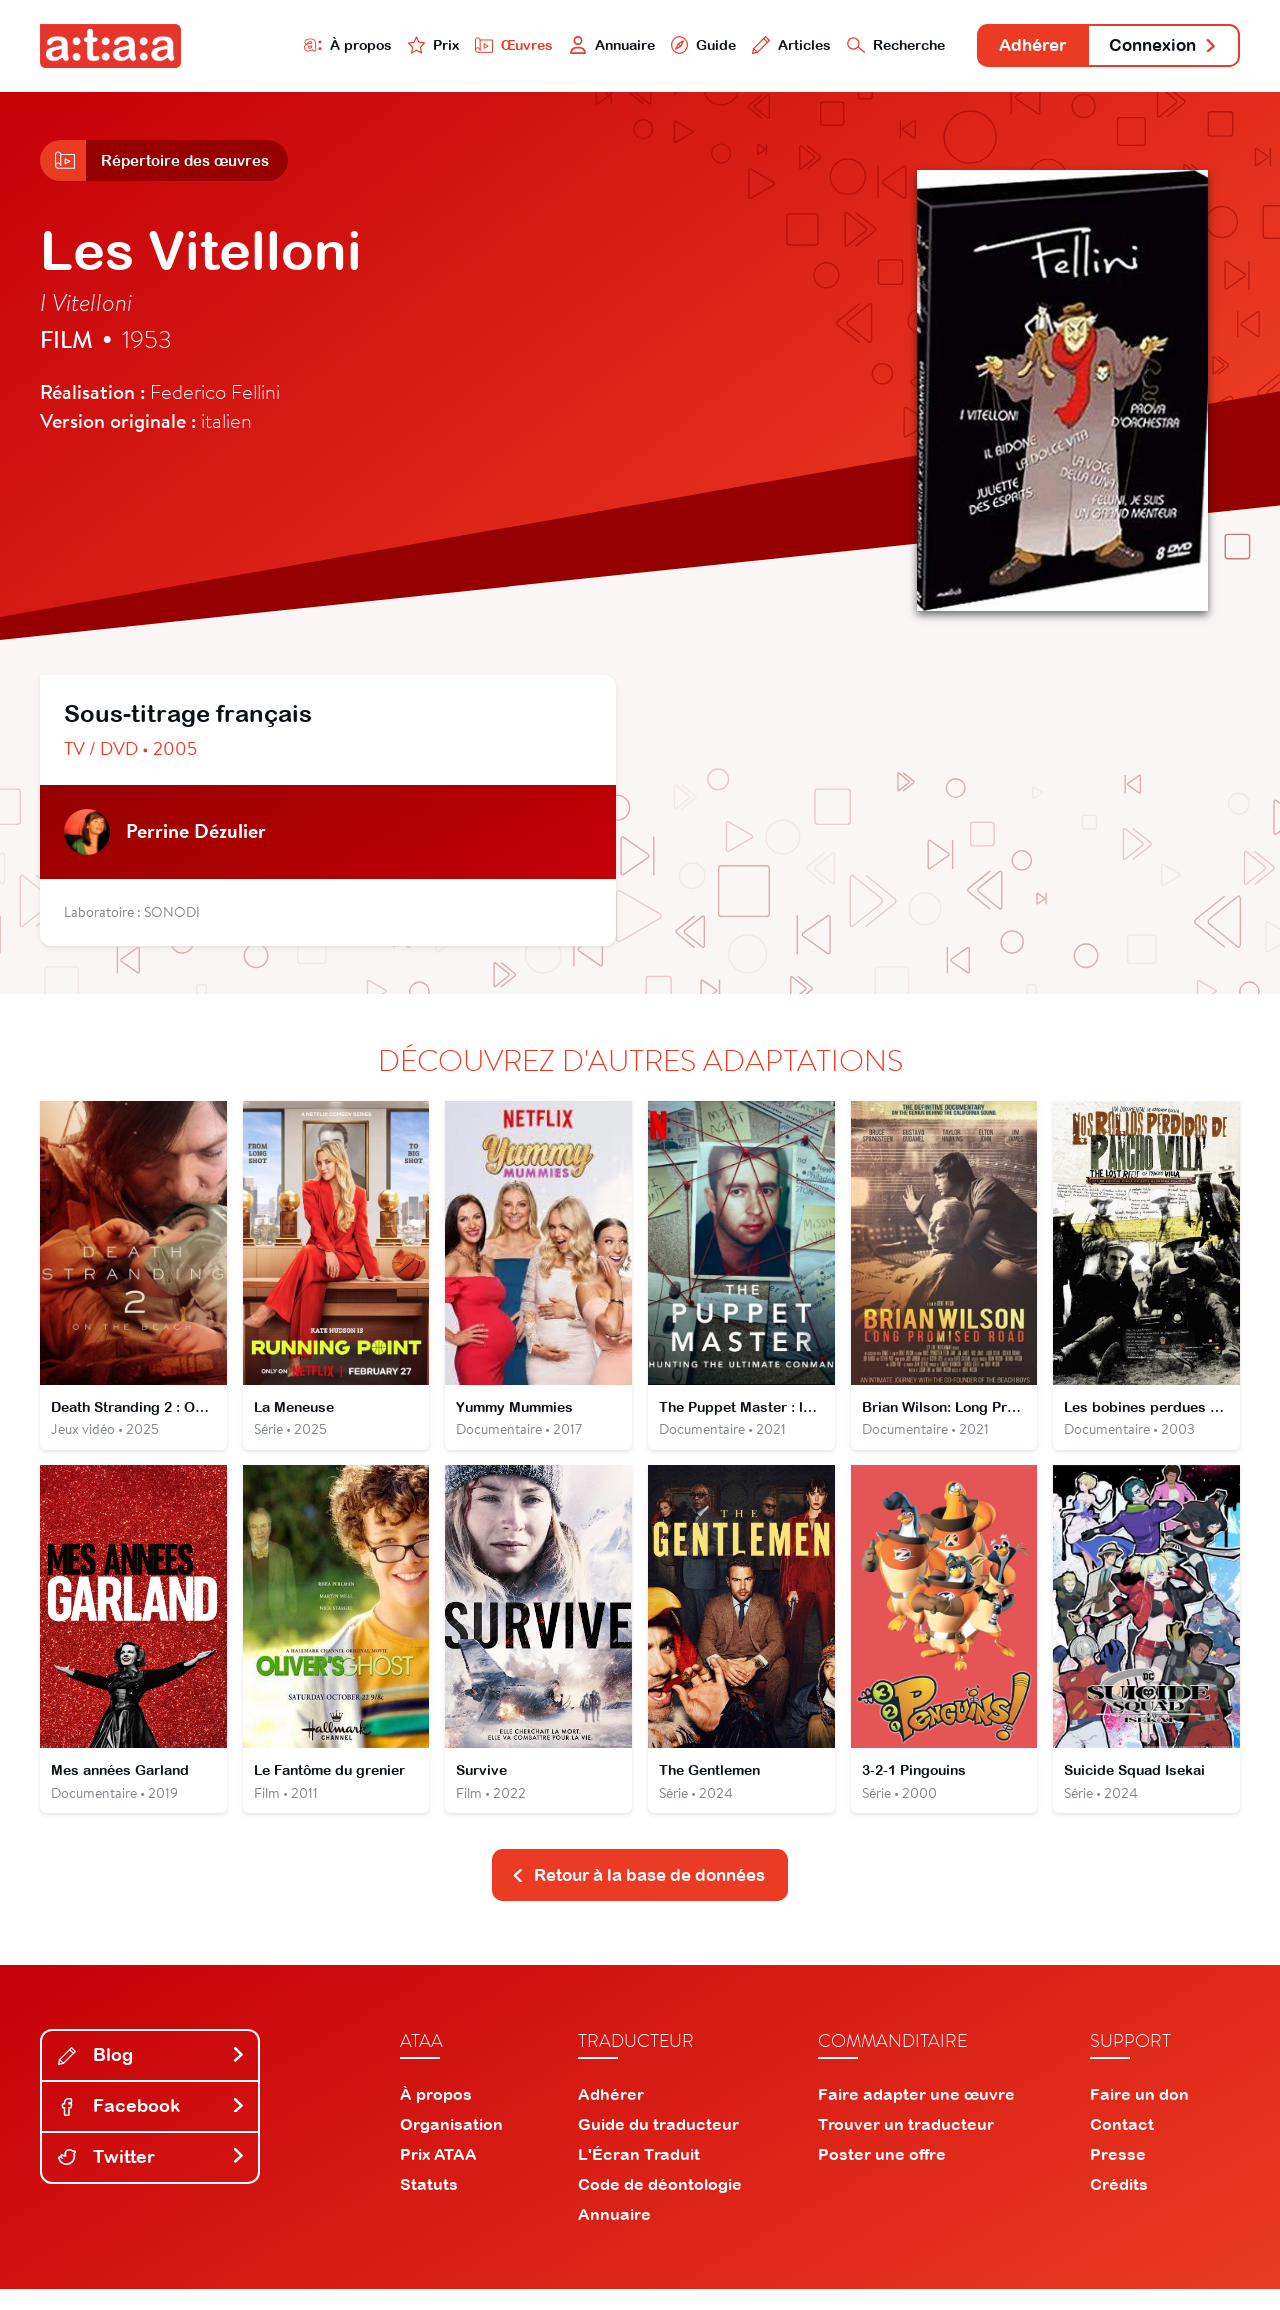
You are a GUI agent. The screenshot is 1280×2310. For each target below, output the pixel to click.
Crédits (1119, 2205)
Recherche (864, 46)
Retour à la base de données (638, 1895)
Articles (752, 46)
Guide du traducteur (658, 2145)
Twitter (152, 2177)
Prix (372, 46)
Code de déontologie (660, 2205)
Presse (1118, 2175)
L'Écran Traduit (639, 2175)
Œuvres (457, 46)
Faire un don (1139, 2115)
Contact (1122, 2145)
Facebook (152, 2126)
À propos (281, 46)
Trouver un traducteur (906, 2145)
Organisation (451, 2145)
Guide (659, 46)
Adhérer (1012, 47)
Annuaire (562, 46)
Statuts (429, 2205)
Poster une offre (882, 2175)
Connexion (1157, 47)
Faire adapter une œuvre (916, 2115)
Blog (152, 2076)
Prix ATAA (438, 2175)
